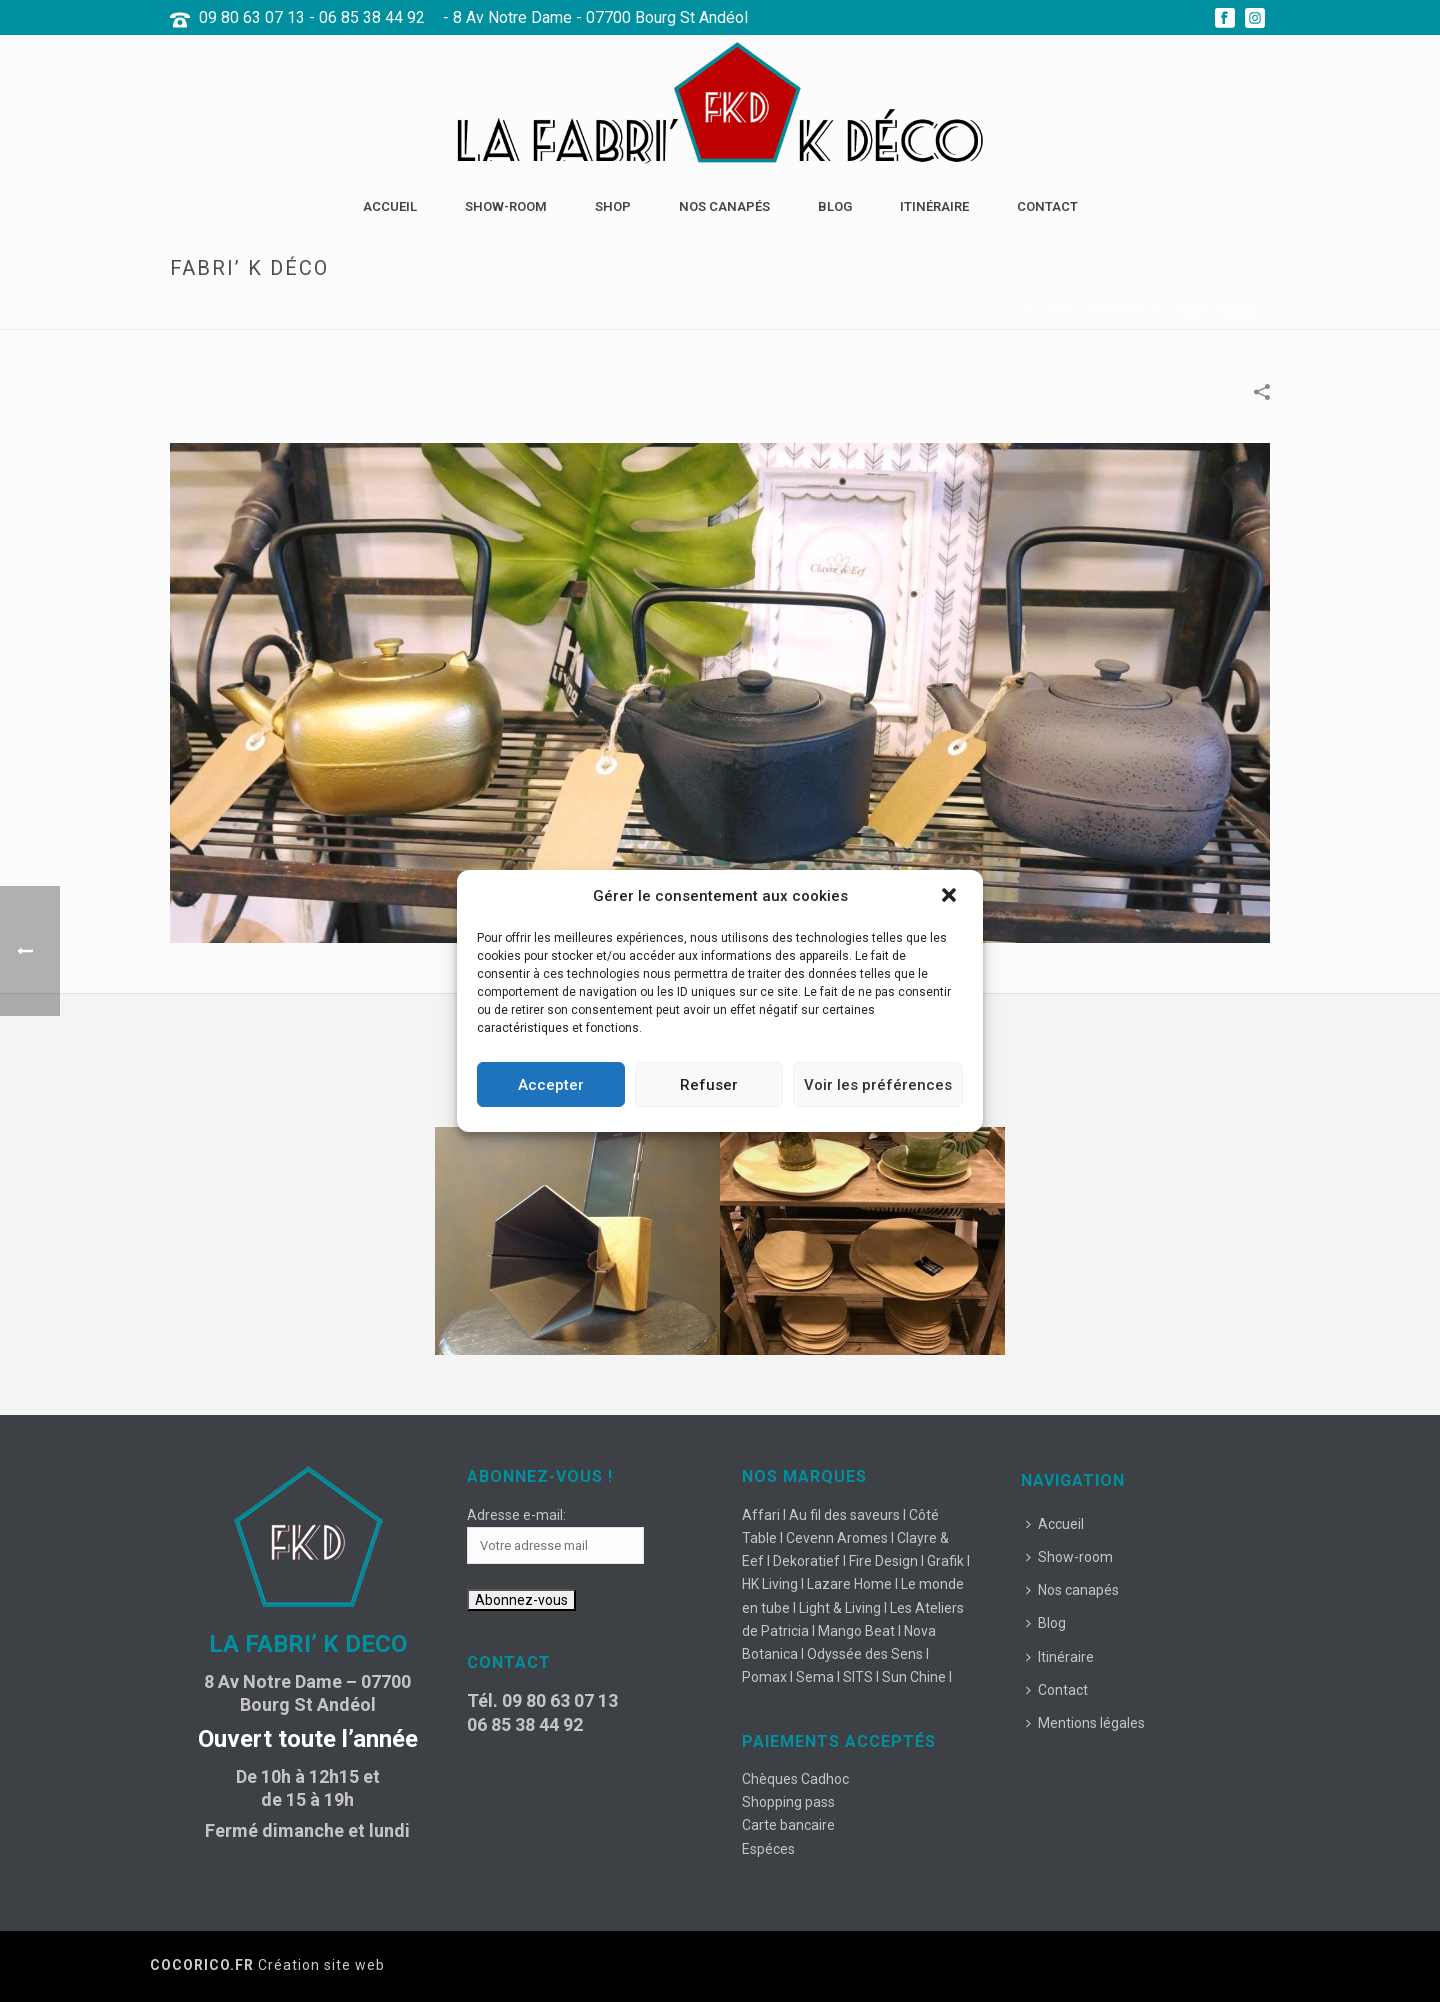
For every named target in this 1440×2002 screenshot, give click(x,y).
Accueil (390, 206)
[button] (951, 897)
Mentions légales (1085, 1723)
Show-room (506, 206)
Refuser (709, 1085)
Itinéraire (934, 206)
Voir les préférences (878, 1085)
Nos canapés (724, 206)
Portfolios (1125, 310)
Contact (1047, 206)
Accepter (551, 1085)
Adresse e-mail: (516, 1515)
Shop (613, 206)
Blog (835, 206)
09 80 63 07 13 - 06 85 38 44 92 (312, 17)
